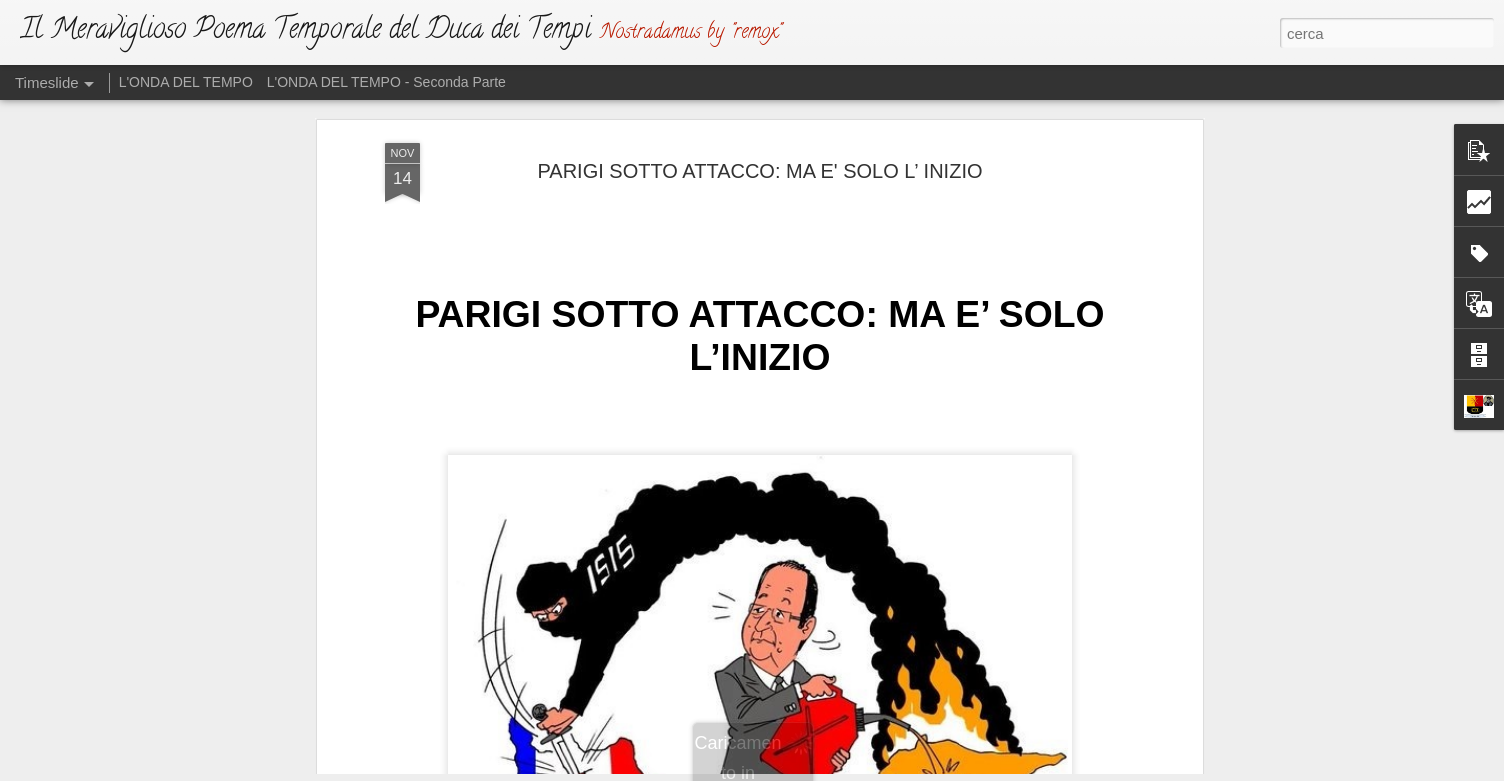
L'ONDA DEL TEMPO (186, 82)
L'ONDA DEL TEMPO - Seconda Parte (386, 82)
